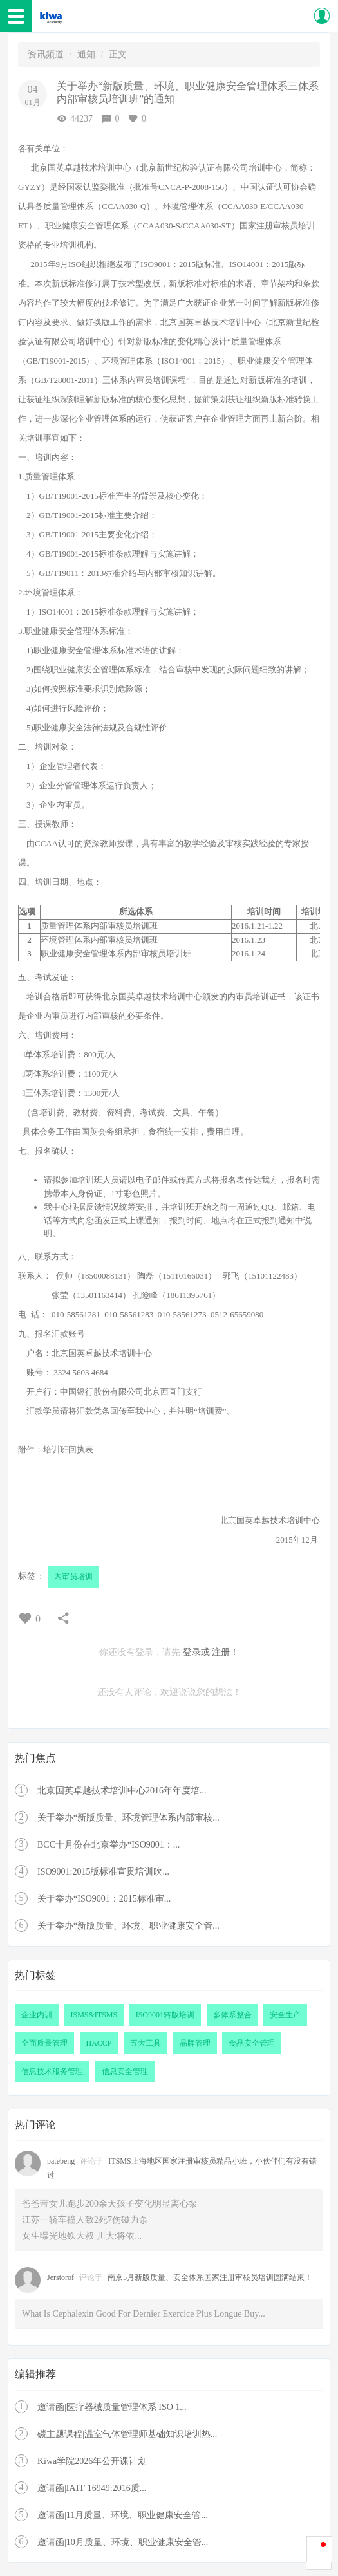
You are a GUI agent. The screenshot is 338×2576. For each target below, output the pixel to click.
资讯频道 (46, 54)
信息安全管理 (125, 2071)
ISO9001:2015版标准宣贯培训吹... (103, 1871)
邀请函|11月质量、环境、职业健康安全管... (122, 2515)
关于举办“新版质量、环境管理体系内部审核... (128, 1817)
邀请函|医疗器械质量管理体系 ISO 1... (112, 2407)
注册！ (225, 1652)
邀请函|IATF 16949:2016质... (91, 2488)
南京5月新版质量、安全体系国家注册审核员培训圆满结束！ (210, 2277)
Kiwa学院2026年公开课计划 (92, 2461)
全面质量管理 (44, 2043)
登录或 (196, 1652)
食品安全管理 (252, 2043)
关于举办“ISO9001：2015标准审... (104, 1899)
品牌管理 (195, 2043)
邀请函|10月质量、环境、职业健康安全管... (122, 2542)
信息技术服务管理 (52, 2071)
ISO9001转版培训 (165, 2014)
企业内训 (36, 2014)
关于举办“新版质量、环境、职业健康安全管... (128, 1926)
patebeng (61, 2160)
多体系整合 (232, 2014)
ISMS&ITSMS (94, 2014)
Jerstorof (60, 2277)
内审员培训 (73, 1576)
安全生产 (285, 2014)
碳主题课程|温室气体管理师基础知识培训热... (127, 2434)
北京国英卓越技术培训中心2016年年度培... (122, 1790)
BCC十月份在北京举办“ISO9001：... (108, 1844)
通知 (86, 54)
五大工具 (145, 2043)
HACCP (99, 2043)
